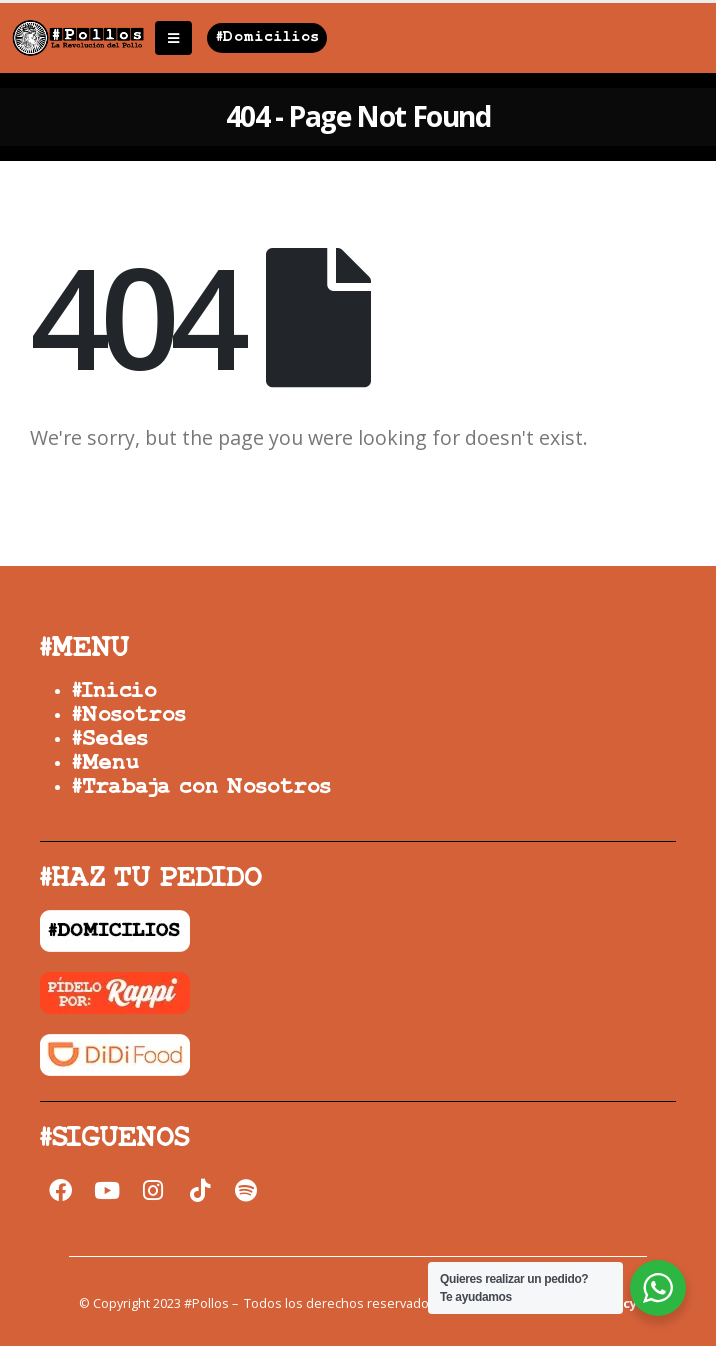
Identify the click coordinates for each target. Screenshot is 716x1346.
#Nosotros (129, 715)
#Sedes (110, 739)
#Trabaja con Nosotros (201, 787)
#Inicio (114, 691)
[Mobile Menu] (173, 38)
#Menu (106, 763)
